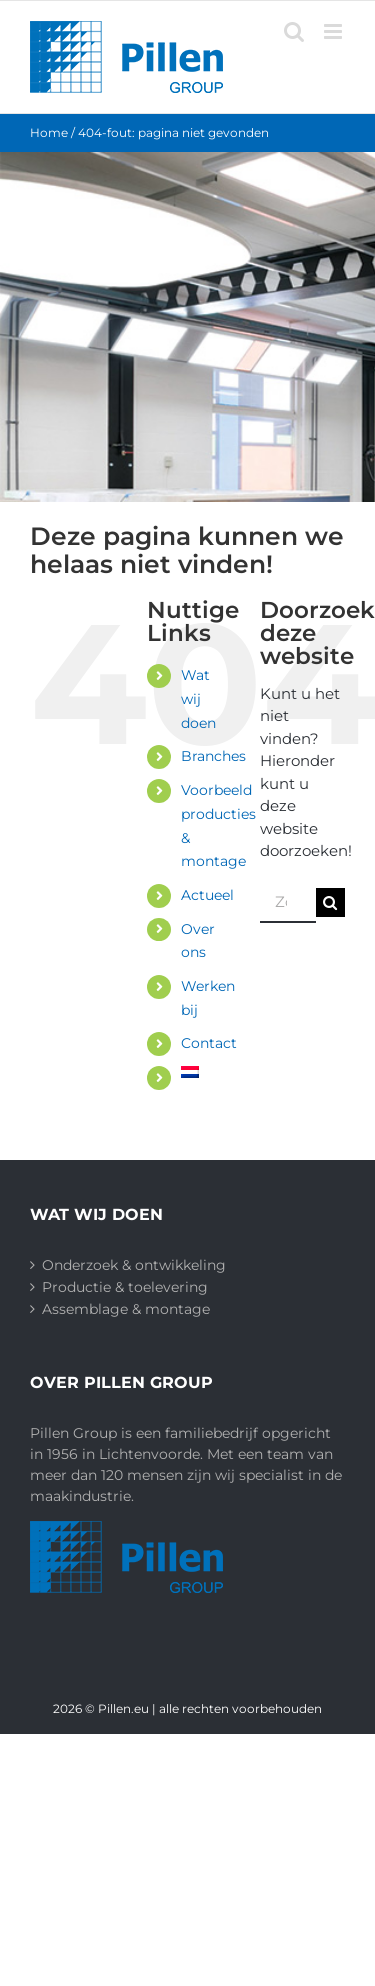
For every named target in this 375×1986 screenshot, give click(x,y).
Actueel (207, 895)
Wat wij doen (198, 699)
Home (49, 132)
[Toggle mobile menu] (334, 31)
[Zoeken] (330, 902)
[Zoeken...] (288, 903)
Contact (209, 1043)
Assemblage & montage (126, 1309)
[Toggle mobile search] (294, 31)
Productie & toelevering (125, 1287)
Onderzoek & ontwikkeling (134, 1265)
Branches (213, 756)
